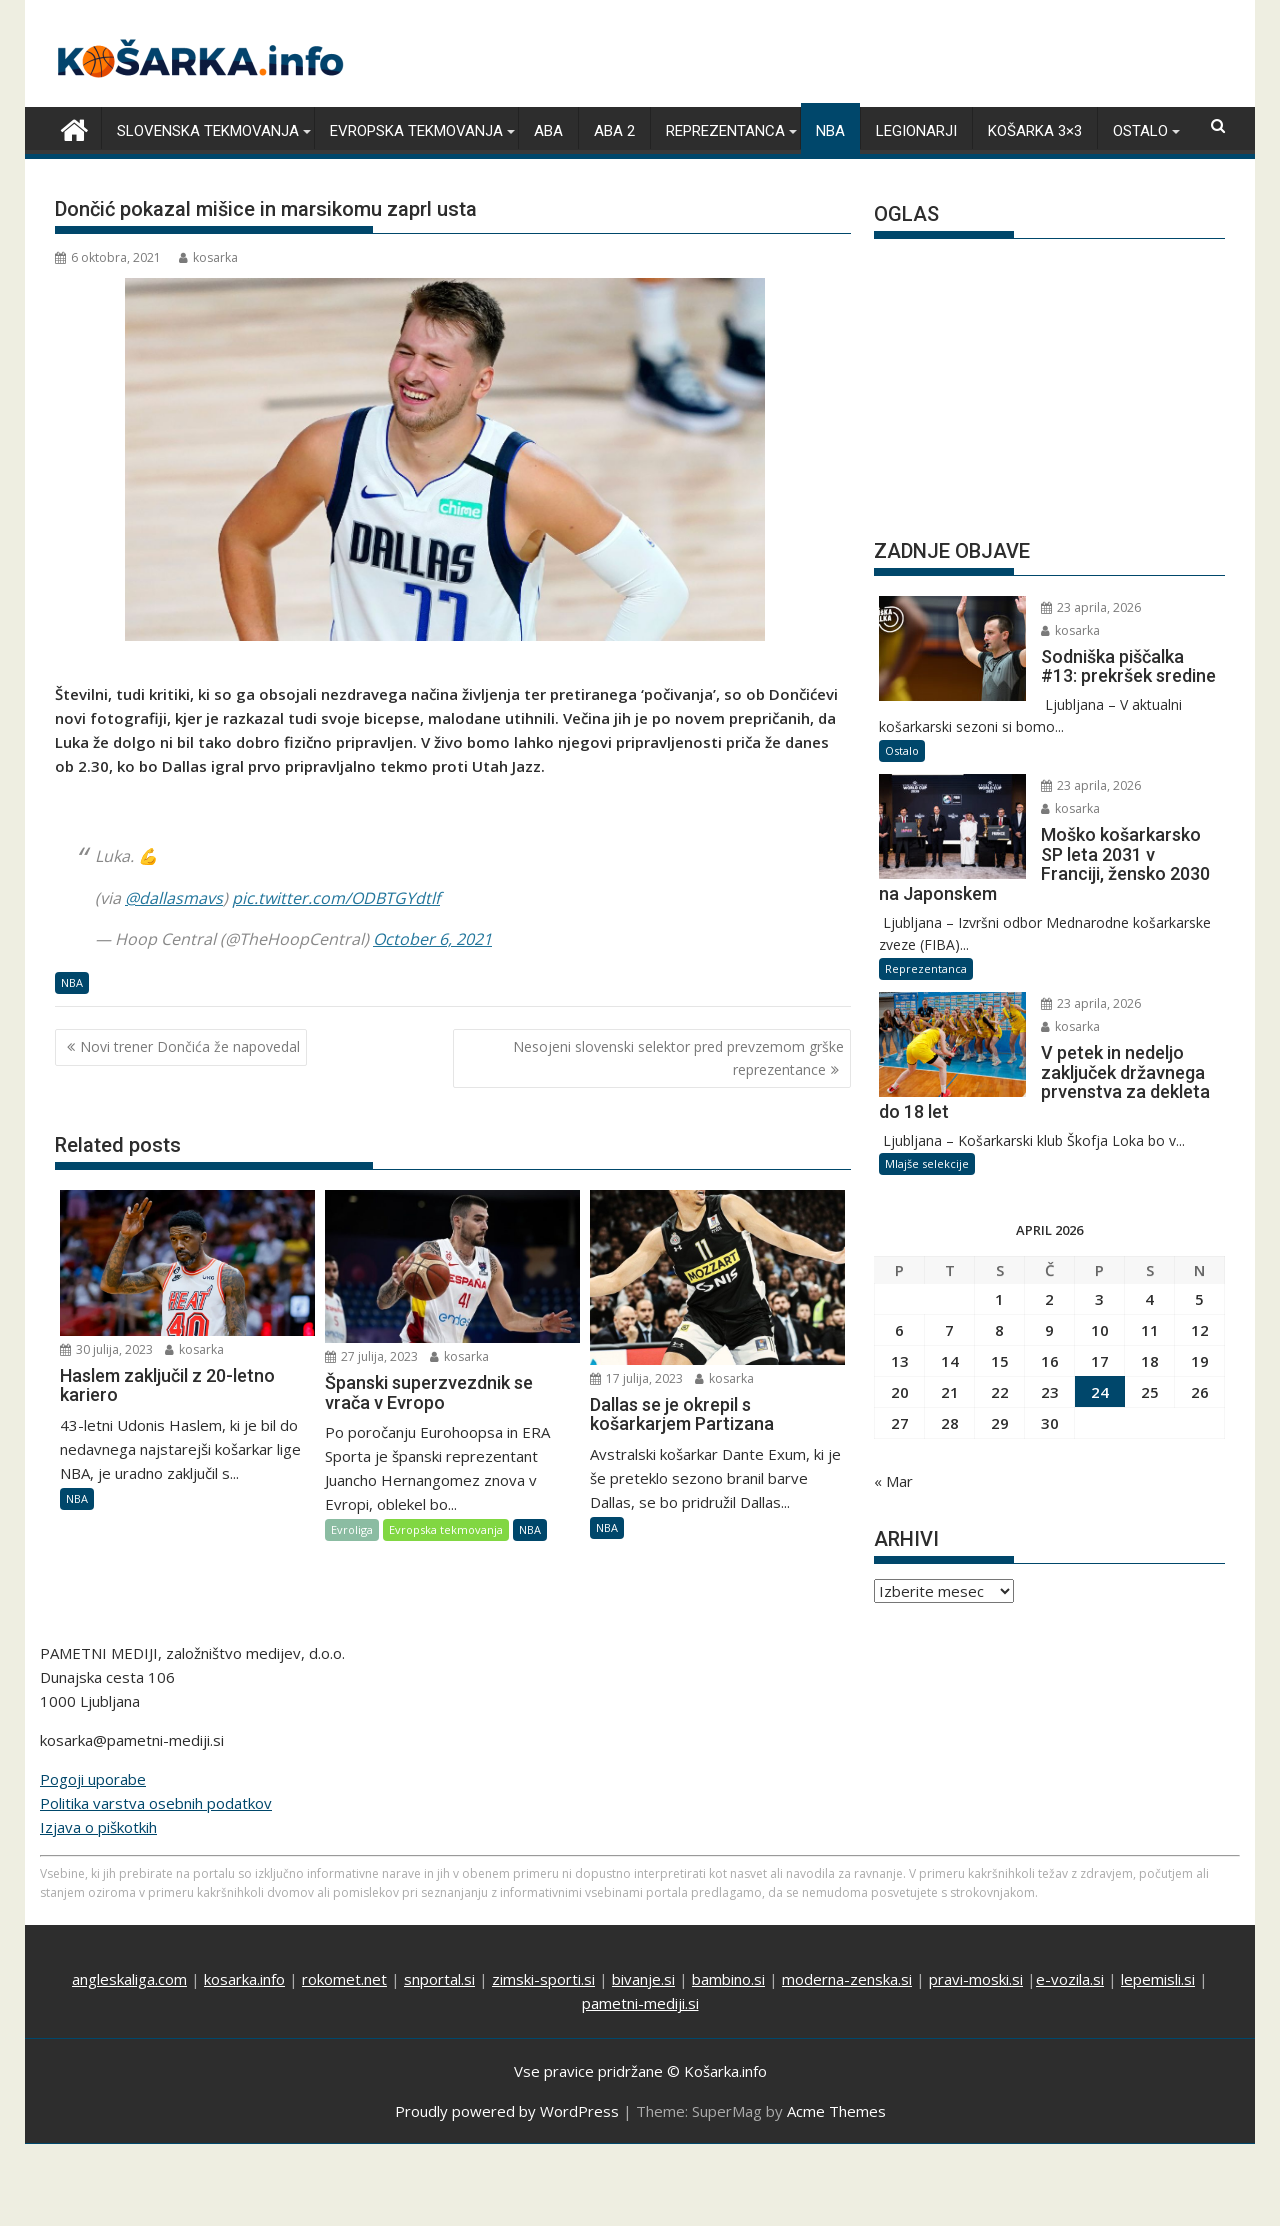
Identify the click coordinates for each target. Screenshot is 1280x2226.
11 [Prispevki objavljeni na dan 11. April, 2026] (1150, 1330)
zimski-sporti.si (543, 1979)
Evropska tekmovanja (416, 131)
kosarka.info (244, 1979)
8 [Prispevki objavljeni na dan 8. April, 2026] (999, 1330)
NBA (830, 131)
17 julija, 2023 (636, 1378)
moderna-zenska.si (847, 1979)
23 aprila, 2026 (1091, 607)
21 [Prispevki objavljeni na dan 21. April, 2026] (950, 1392)
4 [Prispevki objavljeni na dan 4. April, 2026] (1149, 1299)
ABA (548, 131)
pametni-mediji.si (640, 2003)
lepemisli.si (1158, 1979)
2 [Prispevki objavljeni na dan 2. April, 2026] (1049, 1299)
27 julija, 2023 (371, 1356)
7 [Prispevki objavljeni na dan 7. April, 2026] (949, 1330)
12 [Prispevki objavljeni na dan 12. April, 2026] (1200, 1330)
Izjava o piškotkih (98, 1827)
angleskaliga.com (129, 1979)
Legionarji (916, 131)
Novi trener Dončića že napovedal (190, 1046)
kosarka (208, 257)
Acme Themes (836, 2111)
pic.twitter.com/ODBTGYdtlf (336, 898)
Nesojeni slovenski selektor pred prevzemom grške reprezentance (678, 1057)
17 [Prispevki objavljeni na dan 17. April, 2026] (1100, 1361)
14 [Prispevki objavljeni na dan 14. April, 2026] (950, 1361)
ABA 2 (614, 131)
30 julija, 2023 (106, 1349)
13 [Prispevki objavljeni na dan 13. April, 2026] (900, 1361)
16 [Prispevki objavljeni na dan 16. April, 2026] (1050, 1361)
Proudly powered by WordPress (507, 2111)
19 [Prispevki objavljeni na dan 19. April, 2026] (1200, 1361)
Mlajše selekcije (927, 1163)
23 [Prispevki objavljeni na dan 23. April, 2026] (1050, 1392)
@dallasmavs (174, 898)
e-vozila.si (1070, 1979)
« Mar (893, 1481)
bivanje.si (643, 1979)
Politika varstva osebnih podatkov (156, 1803)
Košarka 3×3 (1035, 131)
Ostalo (1140, 131)
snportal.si (439, 1979)
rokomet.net (344, 1979)
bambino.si (728, 1979)
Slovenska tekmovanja (208, 131)
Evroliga (352, 1529)
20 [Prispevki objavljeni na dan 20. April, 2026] (900, 1392)
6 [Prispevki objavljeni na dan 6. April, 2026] (899, 1330)
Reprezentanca (725, 131)
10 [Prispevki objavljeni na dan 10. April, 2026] (1100, 1330)
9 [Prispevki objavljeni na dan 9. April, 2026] (1049, 1330)
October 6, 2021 (432, 939)
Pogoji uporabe (93, 1779)
